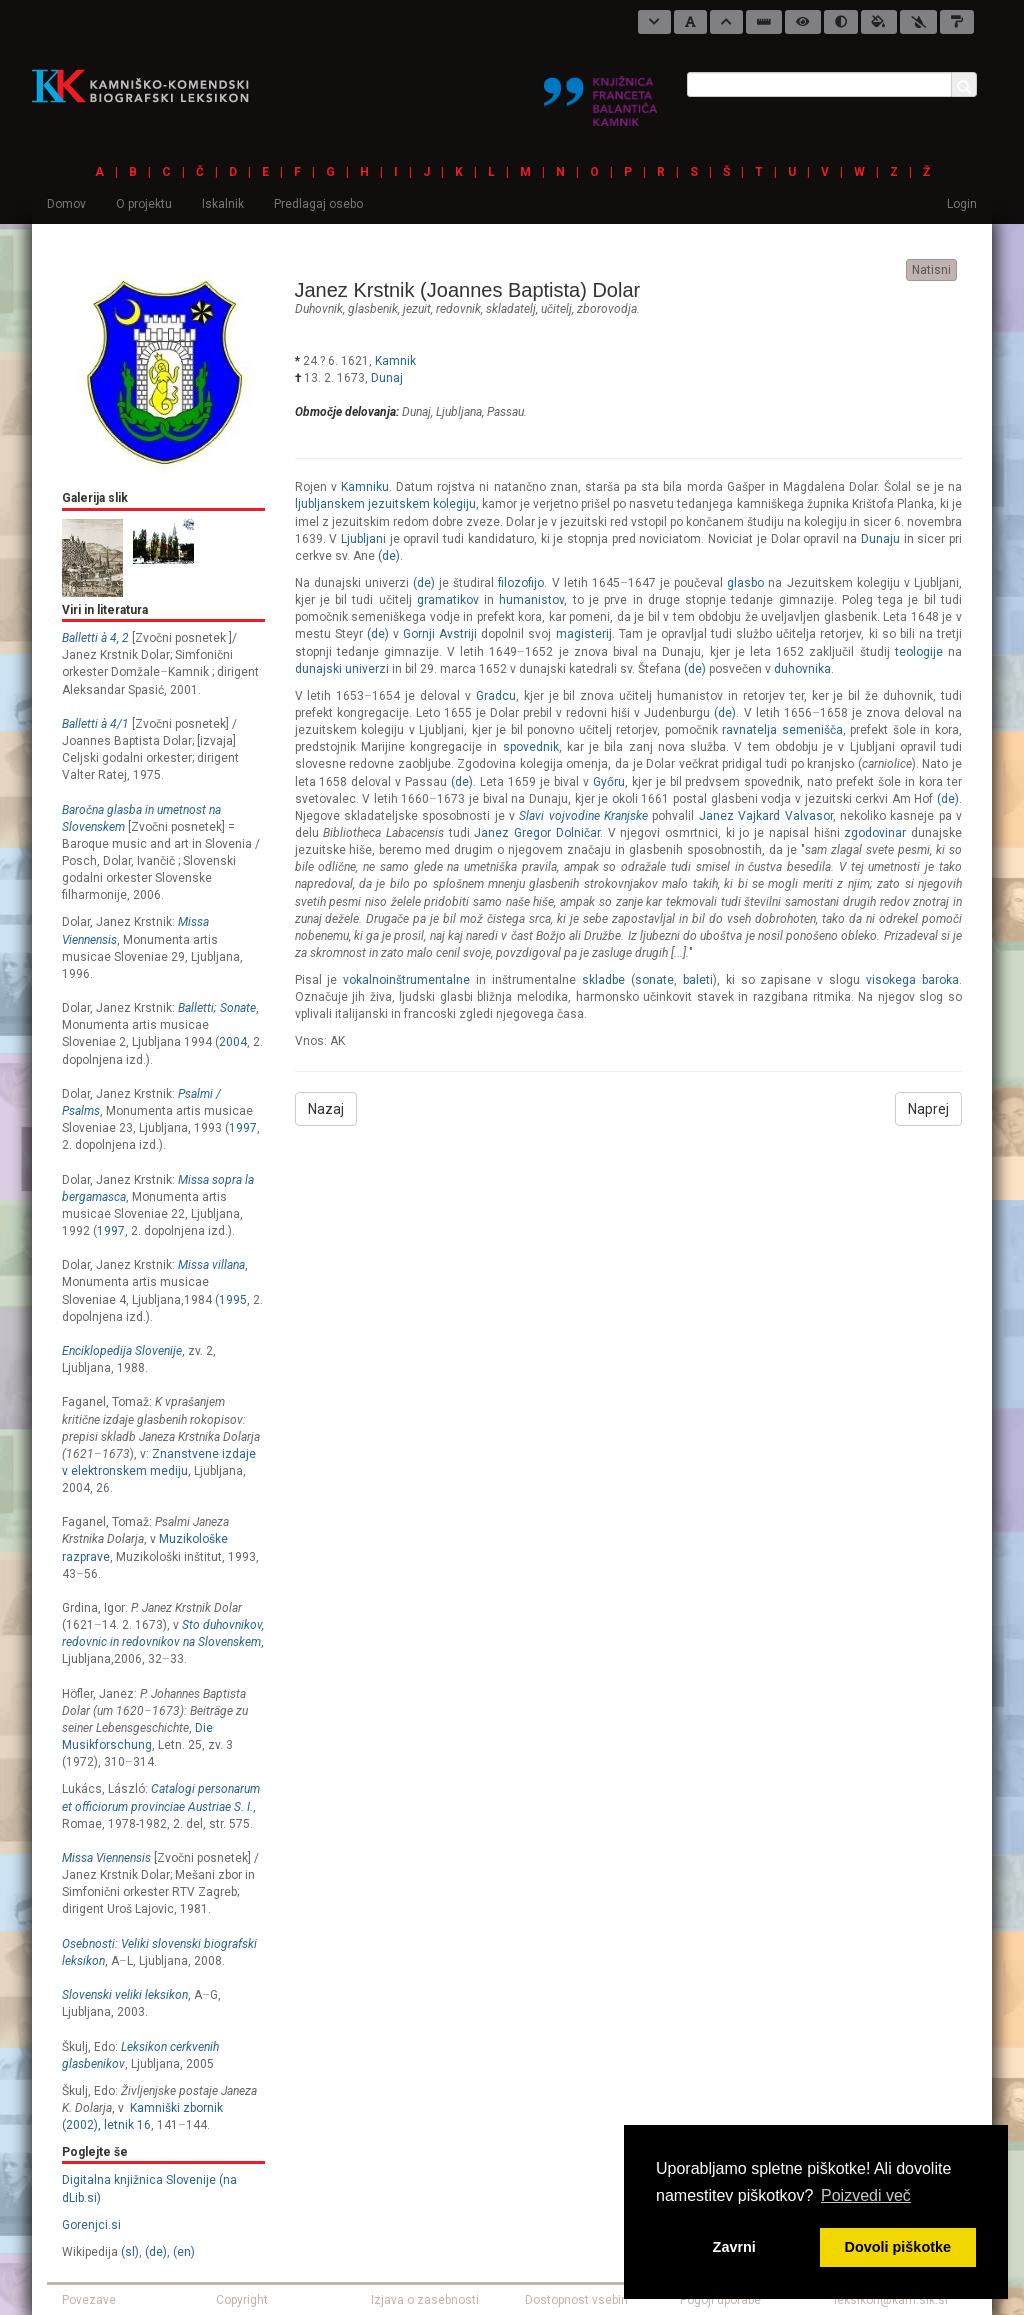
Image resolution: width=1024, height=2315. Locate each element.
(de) (156, 2252)
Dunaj (387, 378)
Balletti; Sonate (217, 1008)
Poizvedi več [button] (866, 2195)
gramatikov (448, 600)
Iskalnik (223, 204)
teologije (919, 652)
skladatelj (511, 309)
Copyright (242, 2300)
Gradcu (496, 696)
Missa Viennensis (106, 1858)
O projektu (144, 204)
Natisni (931, 270)
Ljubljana (459, 412)
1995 (233, 1300)
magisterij (584, 634)
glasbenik (373, 309)
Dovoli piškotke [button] (898, 2247)
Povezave (89, 2300)
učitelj (556, 309)
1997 (243, 1128)
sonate (654, 980)
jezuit (417, 309)
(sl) (130, 2252)
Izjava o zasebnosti (425, 2300)
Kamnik (395, 361)
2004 (233, 1042)
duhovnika (802, 669)
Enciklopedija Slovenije (122, 1351)
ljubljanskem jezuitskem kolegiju (385, 504)
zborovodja (607, 309)
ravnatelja (749, 730)
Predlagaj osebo (318, 204)
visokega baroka (912, 980)
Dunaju (880, 539)
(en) (184, 2252)
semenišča (812, 730)
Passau (505, 412)
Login (962, 204)
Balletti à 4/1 (95, 724)
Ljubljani (363, 539)
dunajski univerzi (342, 669)
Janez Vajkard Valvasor (766, 816)
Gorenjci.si (91, 2225)
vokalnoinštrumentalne (406, 980)
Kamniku (365, 487)
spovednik (531, 747)
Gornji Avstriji (440, 634)
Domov (66, 204)
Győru (609, 782)
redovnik (458, 309)
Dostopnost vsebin (576, 2300)
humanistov (531, 600)
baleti (698, 980)
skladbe (603, 980)
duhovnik (319, 309)
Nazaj (326, 1109)
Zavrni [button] (734, 2247)
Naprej (928, 1109)
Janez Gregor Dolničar (536, 833)
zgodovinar (875, 833)
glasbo (745, 583)
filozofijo (521, 583)
